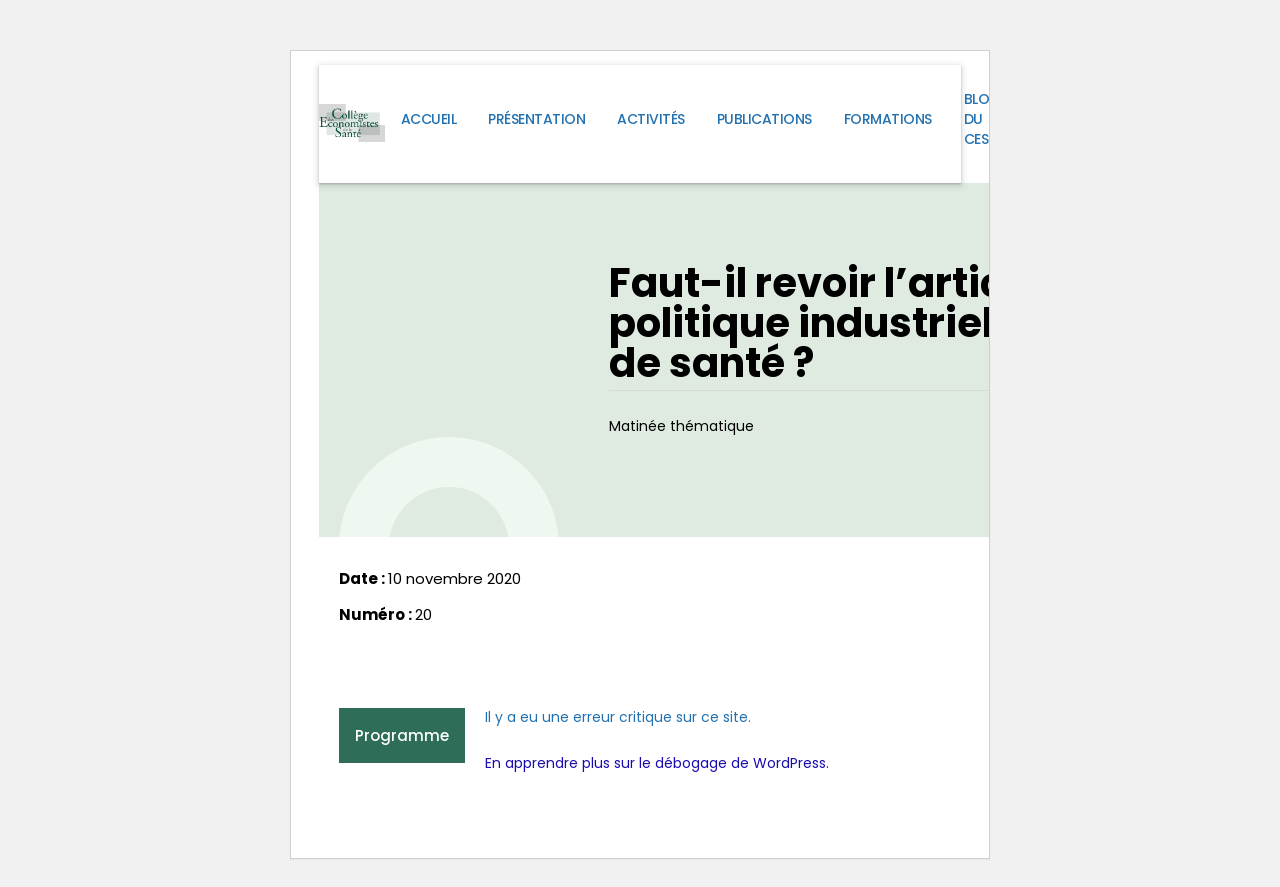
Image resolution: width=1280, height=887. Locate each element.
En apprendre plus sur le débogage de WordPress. (657, 763)
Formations (888, 119)
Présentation (536, 119)
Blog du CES (982, 119)
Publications (764, 119)
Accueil (429, 119)
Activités (651, 119)
